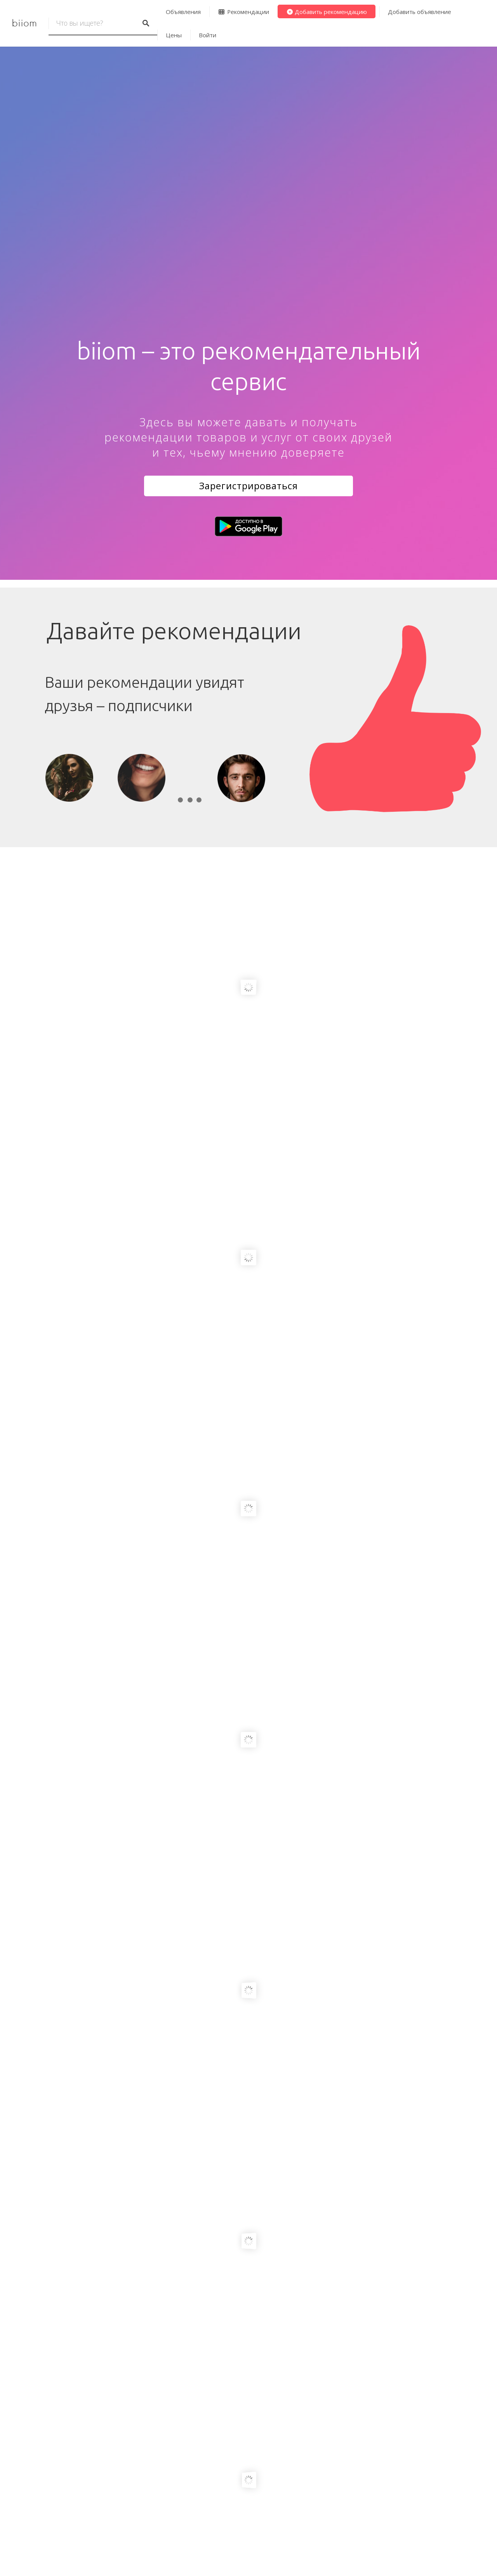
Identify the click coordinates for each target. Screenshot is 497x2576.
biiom (24, 23)
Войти (207, 35)
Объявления (183, 12)
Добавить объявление (419, 12)
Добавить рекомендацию (326, 12)
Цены (174, 35)
